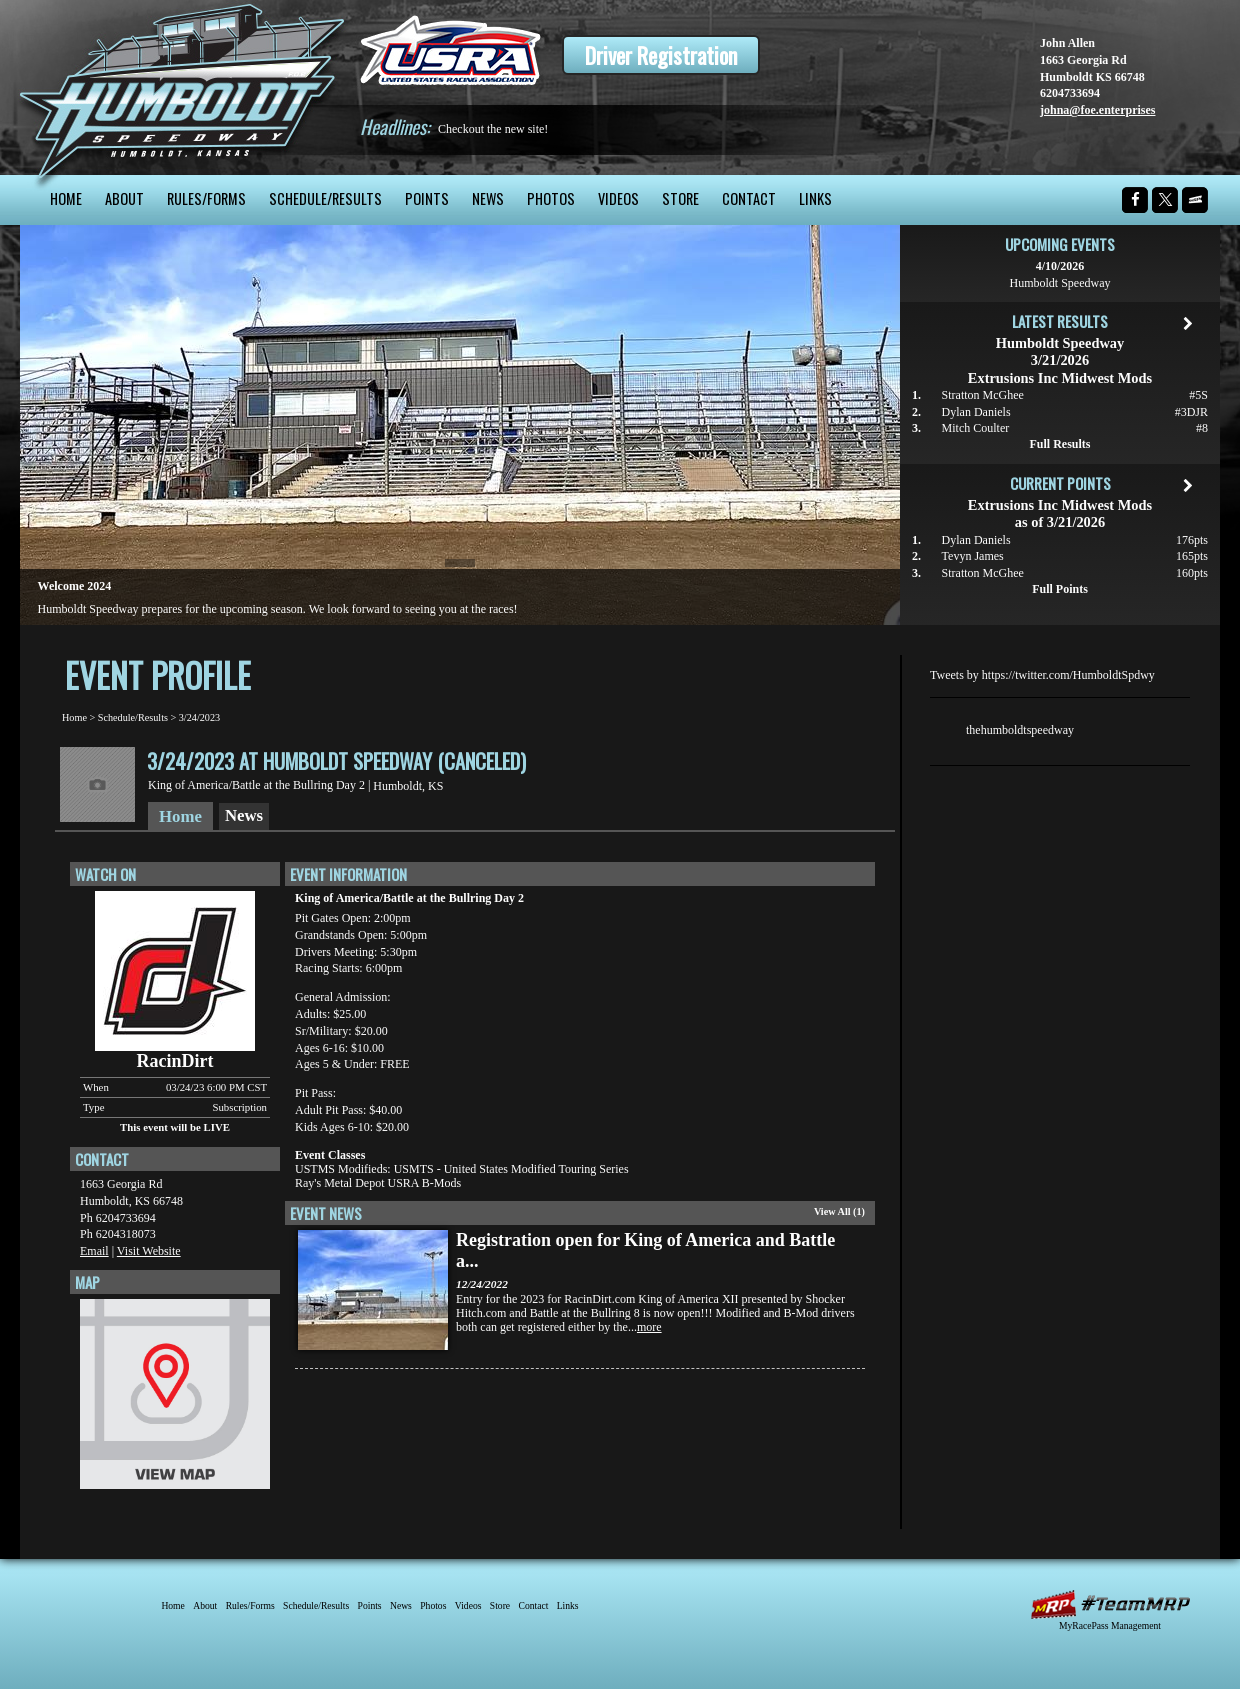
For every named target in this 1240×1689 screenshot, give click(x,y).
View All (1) (839, 1211)
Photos (551, 198)
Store (680, 198)
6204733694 (1070, 93)
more (649, 1327)
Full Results (1059, 444)
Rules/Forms (206, 198)
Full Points (1060, 589)
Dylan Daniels (976, 412)
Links (815, 198)
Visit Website (149, 1251)
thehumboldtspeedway (1020, 730)
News (488, 198)
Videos (618, 198)
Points (427, 198)
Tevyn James (973, 556)
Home (66, 198)
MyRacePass (1110, 1604)
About (124, 198)
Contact (749, 198)
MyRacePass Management (1110, 1625)
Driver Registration (661, 55)
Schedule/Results (325, 198)
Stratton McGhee (983, 395)
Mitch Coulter (976, 428)
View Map (175, 1399)
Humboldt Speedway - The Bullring (182, 87)
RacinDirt (175, 1061)
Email (94, 1251)
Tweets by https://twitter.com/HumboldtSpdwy (1042, 675)
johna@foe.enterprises (1097, 110)
